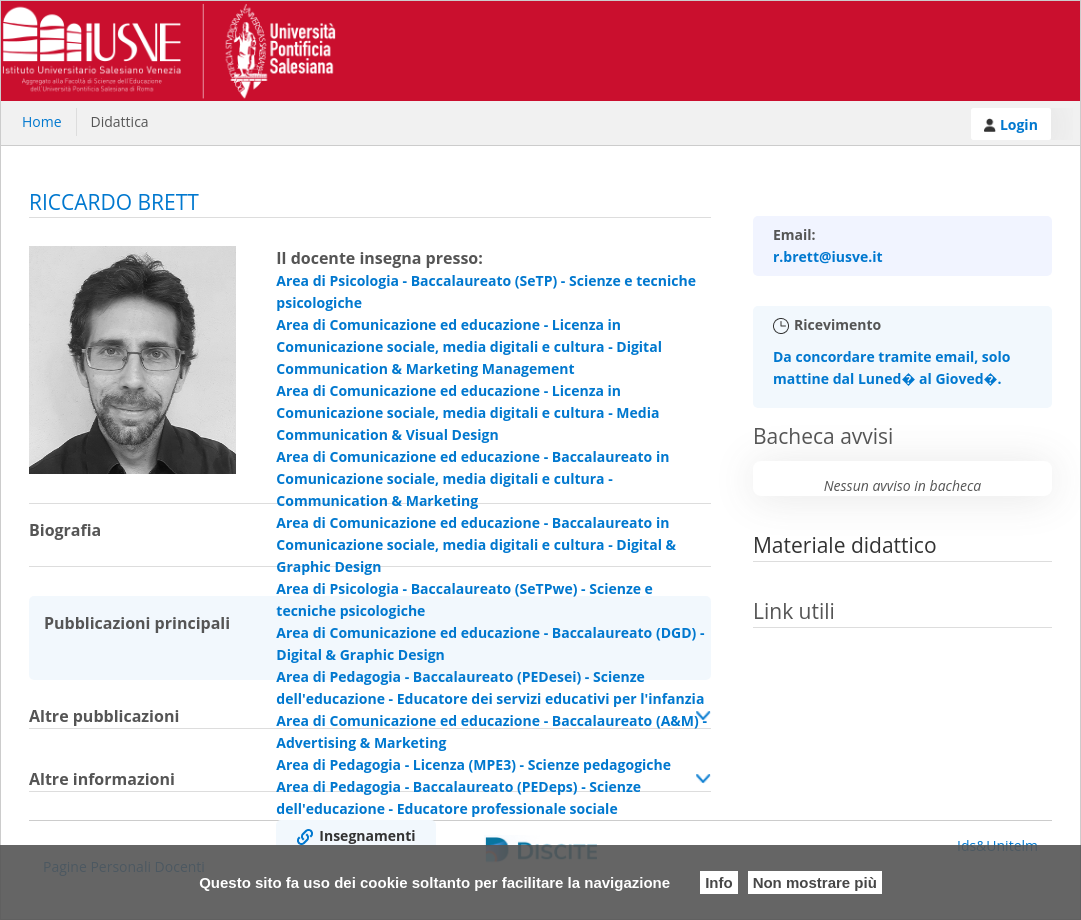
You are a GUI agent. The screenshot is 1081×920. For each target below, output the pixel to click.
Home (42, 121)
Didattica (120, 121)
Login (1011, 124)
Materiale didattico (845, 545)
